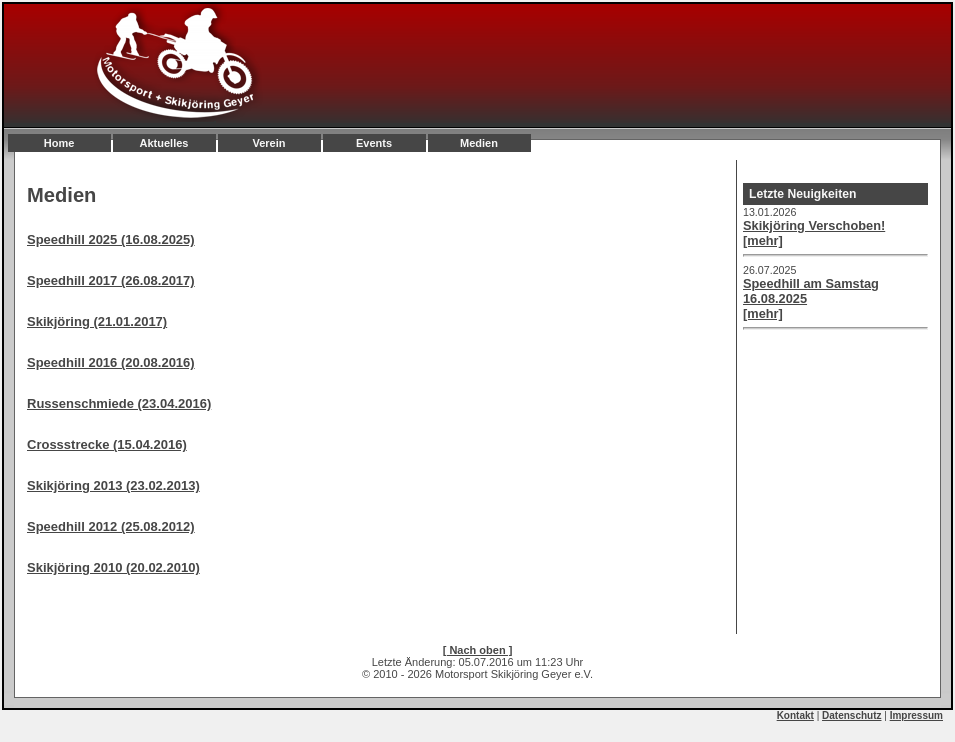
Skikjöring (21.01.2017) (97, 321)
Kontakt (795, 715)
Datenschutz (851, 715)
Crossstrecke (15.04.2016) (107, 444)
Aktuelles (164, 143)
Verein (268, 143)
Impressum (916, 715)
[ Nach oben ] (478, 650)
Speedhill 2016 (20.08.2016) (111, 362)
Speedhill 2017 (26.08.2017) (111, 280)
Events (374, 143)
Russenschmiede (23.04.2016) (119, 403)
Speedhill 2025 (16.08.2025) (111, 239)
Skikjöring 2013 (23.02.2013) (113, 485)
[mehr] (763, 240)
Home (59, 143)
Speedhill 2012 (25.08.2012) (111, 526)
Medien (479, 143)
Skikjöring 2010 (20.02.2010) (113, 567)
